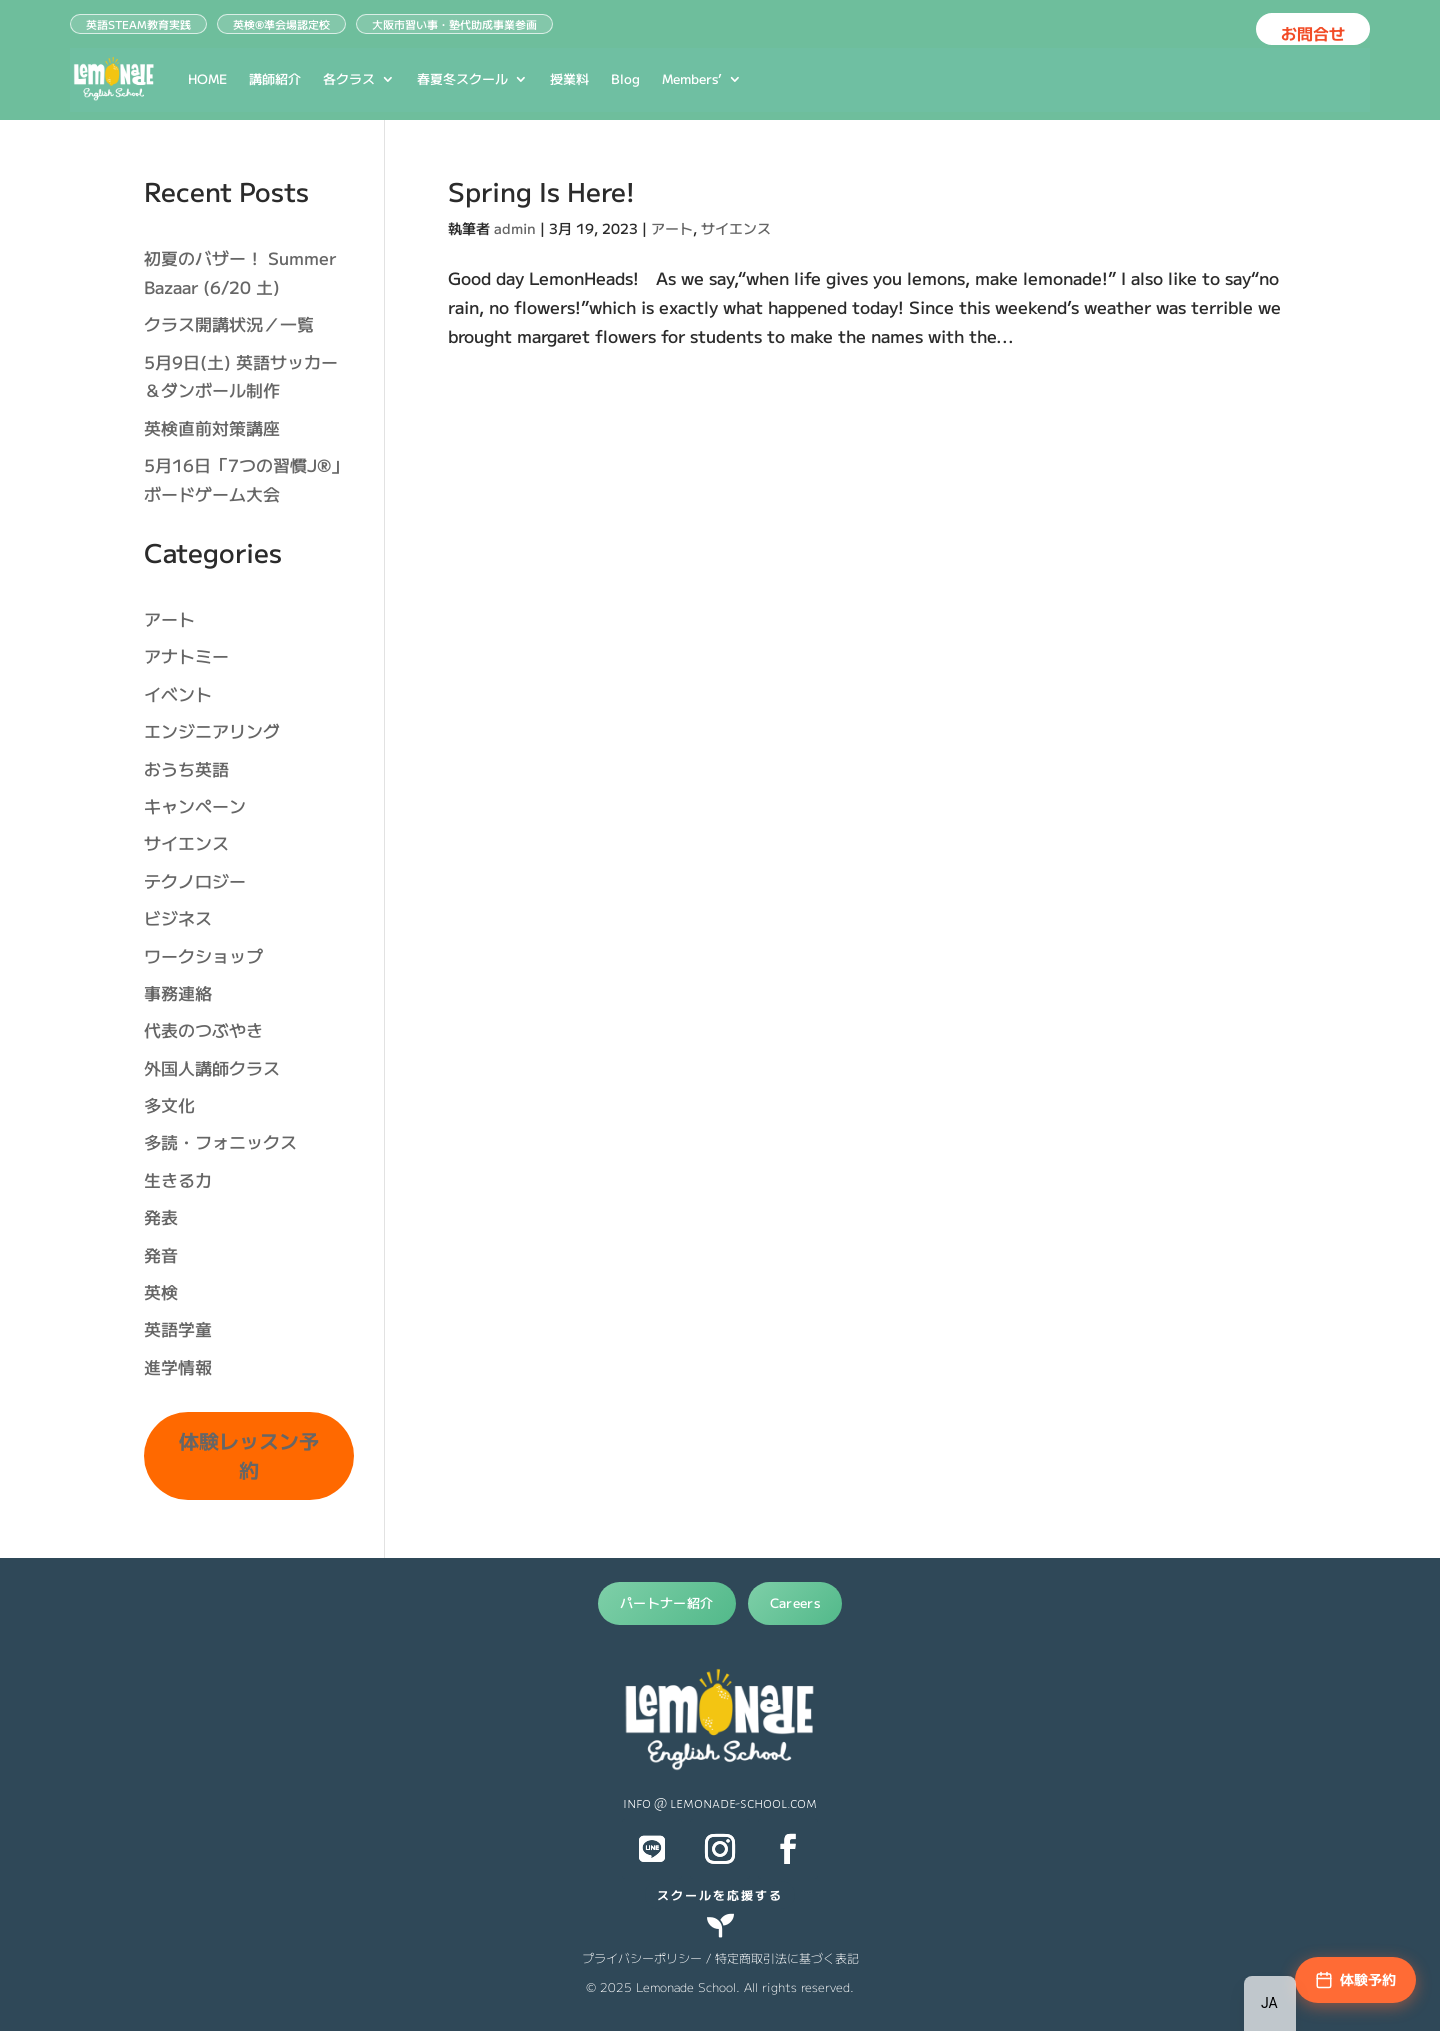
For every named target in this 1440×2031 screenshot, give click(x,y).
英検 (161, 1291)
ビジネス (178, 917)
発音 (161, 1254)
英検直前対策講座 (212, 427)
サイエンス (736, 228)
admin (515, 228)
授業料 (569, 78)
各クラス (349, 78)
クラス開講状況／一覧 (229, 323)
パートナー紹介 (667, 1602)
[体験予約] (1355, 1980)
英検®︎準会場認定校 (281, 24)
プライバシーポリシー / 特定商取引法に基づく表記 (720, 1957)
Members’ (692, 78)
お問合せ (1313, 33)
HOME (207, 78)
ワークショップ (203, 955)
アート (672, 228)
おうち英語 (186, 768)
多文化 (169, 1104)
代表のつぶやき (203, 1029)
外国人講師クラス (212, 1067)
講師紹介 (275, 78)
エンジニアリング (212, 730)
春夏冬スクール (462, 78)
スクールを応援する (720, 1894)
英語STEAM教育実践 (138, 24)
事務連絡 (178, 992)
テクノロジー (195, 880)
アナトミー (186, 655)
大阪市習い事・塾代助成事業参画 (454, 24)
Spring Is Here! (541, 190)
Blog (625, 78)
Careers (795, 1602)
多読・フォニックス (220, 1141)
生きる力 (178, 1179)
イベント (178, 693)
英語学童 (178, 1328)
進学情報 (178, 1366)
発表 (161, 1216)
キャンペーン (195, 805)
